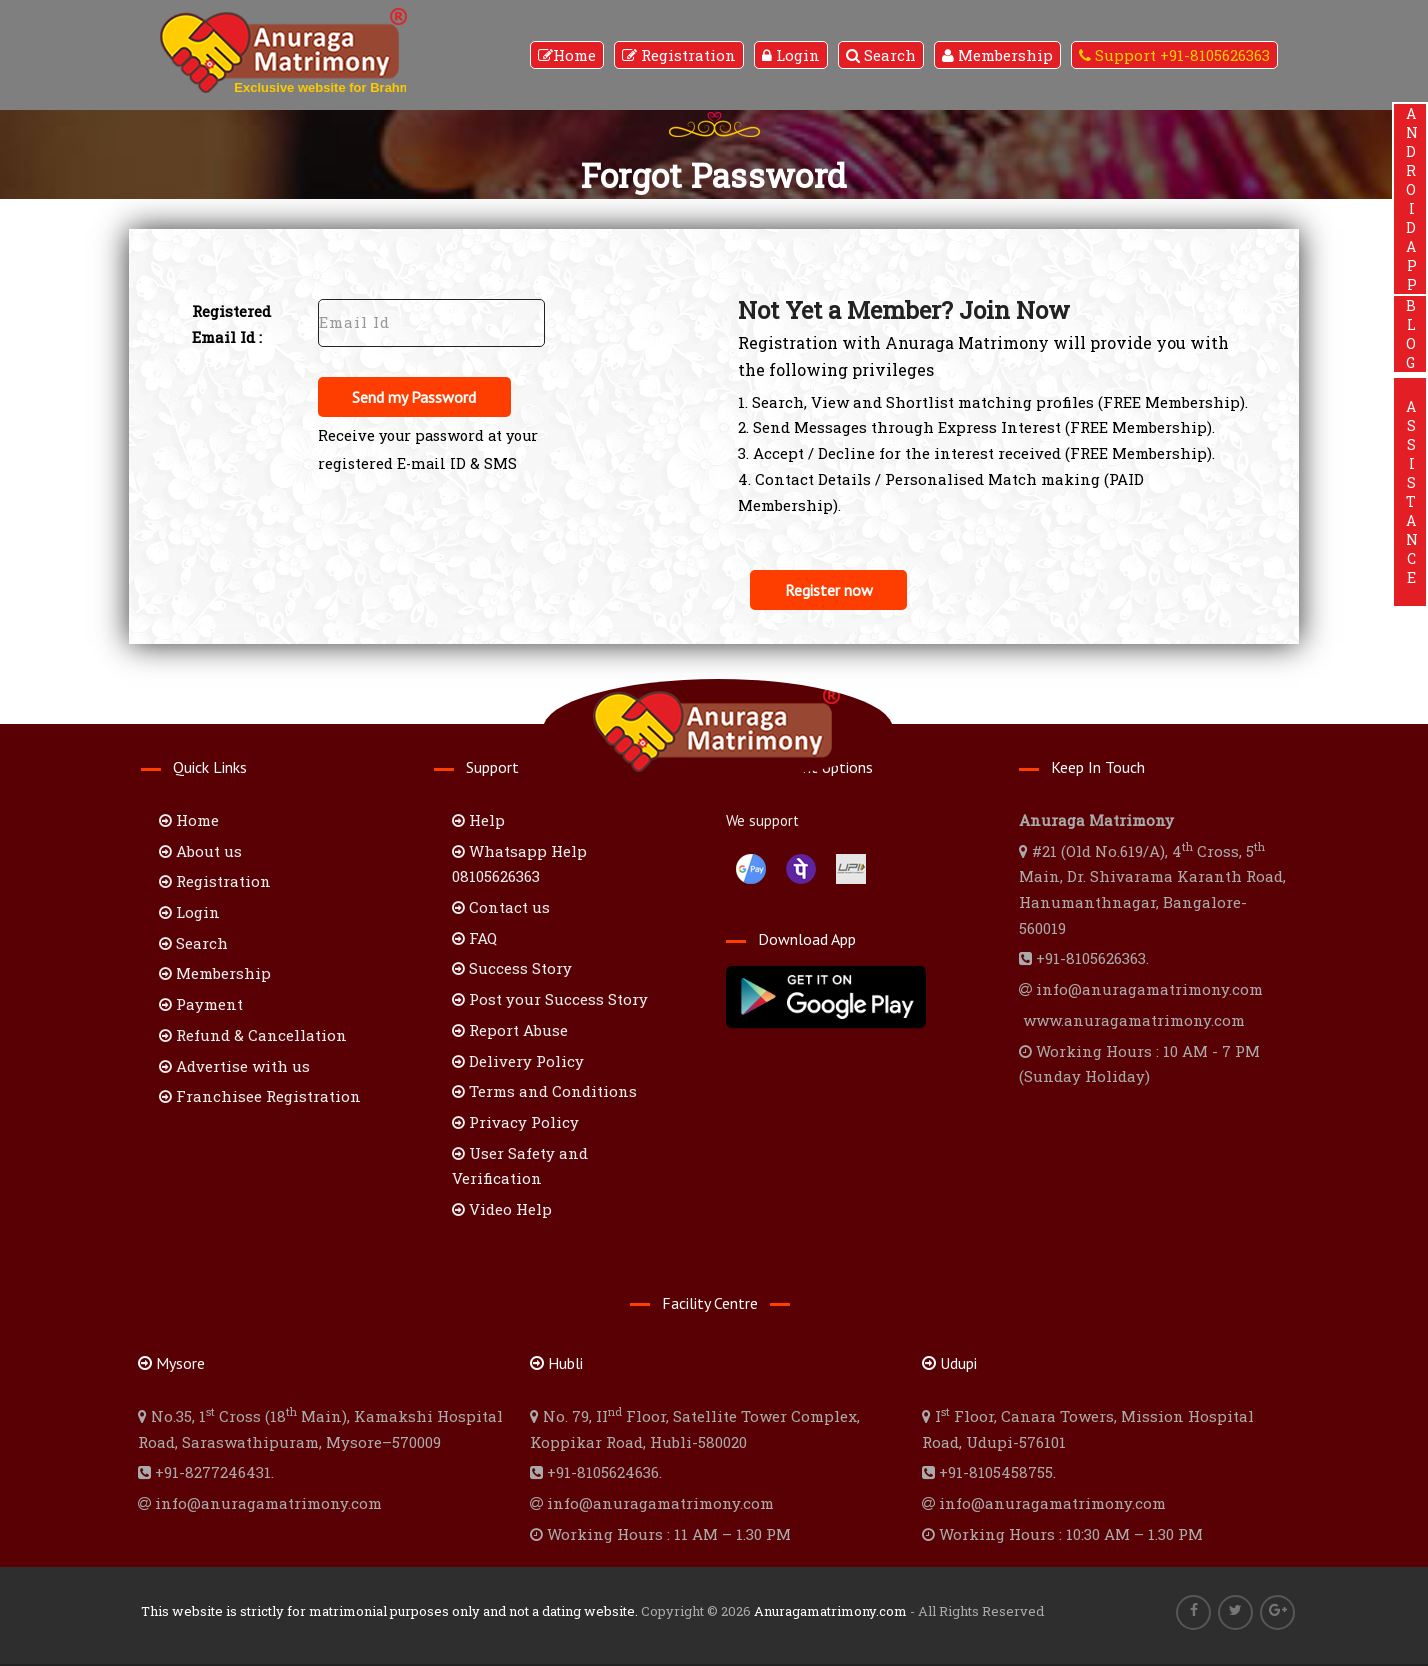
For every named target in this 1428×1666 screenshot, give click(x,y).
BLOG (1410, 334)
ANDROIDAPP (1410, 199)
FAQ (474, 939)
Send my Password (418, 398)
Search (881, 55)
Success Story (512, 970)
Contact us (501, 908)
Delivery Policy (518, 1062)
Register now (832, 591)
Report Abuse (510, 1031)
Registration (679, 55)
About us (200, 852)
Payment (201, 1006)
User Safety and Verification (520, 1167)
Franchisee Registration (260, 1098)
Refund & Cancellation (253, 1036)
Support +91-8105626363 (1174, 55)
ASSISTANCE (1410, 492)
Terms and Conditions (544, 1093)
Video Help (502, 1210)
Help (478, 821)
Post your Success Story (550, 1001)
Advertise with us (234, 1067)
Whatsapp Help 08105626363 (519, 865)
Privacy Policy (515, 1123)
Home (567, 55)
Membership (997, 55)
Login (791, 55)
